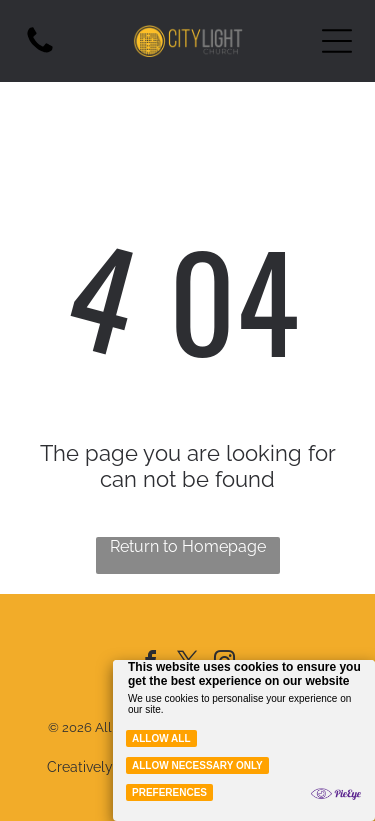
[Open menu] (337, 41)
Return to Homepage (188, 546)
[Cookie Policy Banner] (244, 740)
